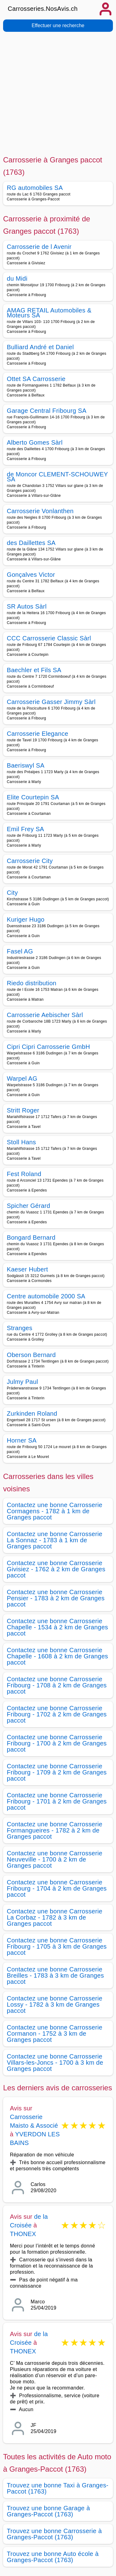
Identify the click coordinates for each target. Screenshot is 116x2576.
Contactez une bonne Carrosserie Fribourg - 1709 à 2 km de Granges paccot (57, 1772)
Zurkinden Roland (32, 1413)
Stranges (19, 1328)
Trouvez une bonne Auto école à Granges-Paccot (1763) (53, 2556)
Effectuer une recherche (58, 25)
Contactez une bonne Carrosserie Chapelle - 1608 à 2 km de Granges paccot (57, 1656)
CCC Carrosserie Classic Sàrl (49, 638)
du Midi (17, 278)
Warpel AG (22, 1078)
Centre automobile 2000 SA (46, 1296)
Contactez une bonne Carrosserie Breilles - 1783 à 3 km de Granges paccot (55, 1975)
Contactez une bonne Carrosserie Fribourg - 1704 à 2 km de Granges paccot (57, 1888)
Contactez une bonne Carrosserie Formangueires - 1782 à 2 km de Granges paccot (54, 1830)
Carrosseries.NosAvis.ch (43, 8)
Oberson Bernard (31, 1354)
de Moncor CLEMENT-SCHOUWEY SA (57, 477)
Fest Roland (24, 1173)
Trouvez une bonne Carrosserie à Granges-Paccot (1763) (54, 2534)
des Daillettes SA (31, 542)
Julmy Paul (22, 1381)
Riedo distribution (31, 983)
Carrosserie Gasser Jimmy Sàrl (51, 701)
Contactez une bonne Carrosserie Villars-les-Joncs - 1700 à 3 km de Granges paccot (55, 2062)
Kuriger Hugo (26, 919)
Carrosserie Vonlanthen (40, 511)
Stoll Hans (21, 1142)
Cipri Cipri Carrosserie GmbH (48, 1046)
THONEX (23, 2233)
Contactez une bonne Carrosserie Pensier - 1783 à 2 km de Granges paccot (56, 1598)
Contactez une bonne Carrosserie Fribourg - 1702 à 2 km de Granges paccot (57, 1714)
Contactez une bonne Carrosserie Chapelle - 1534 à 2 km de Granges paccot (57, 1627)
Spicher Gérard (28, 1205)
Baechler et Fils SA (34, 670)
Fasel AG (20, 951)
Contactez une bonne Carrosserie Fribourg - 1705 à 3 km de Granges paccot (57, 1946)
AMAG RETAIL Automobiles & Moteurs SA (49, 313)
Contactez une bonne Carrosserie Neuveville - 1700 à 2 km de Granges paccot (54, 1859)
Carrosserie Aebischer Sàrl (45, 1014)
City (12, 892)
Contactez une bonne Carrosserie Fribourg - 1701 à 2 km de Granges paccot (57, 1801)
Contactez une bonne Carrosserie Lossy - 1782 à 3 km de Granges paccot (54, 2004)
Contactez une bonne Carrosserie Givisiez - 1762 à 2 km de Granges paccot (56, 1569)
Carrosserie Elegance (37, 733)
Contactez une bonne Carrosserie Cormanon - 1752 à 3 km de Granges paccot (54, 2033)
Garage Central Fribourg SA (46, 410)
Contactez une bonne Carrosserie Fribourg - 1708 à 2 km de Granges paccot (57, 1685)
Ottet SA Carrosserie (36, 378)
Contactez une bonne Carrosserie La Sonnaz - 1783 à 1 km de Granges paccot (54, 1540)
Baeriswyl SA (26, 765)
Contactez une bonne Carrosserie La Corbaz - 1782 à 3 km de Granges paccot (54, 1917)
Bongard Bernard (31, 1237)
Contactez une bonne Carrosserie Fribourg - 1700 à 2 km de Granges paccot (57, 1743)
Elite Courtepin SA (33, 797)
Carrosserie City (30, 860)
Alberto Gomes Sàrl (34, 442)
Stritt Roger (23, 1110)
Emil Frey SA (25, 829)
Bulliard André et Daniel (40, 347)
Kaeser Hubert (27, 1269)
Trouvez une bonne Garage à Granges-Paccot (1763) (48, 2511)
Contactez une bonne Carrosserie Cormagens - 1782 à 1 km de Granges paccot (54, 1511)
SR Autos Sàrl (27, 606)
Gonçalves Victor (31, 574)
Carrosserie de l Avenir (39, 246)
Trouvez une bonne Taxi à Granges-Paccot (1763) (58, 2488)
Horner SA (22, 1440)
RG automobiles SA (35, 187)
